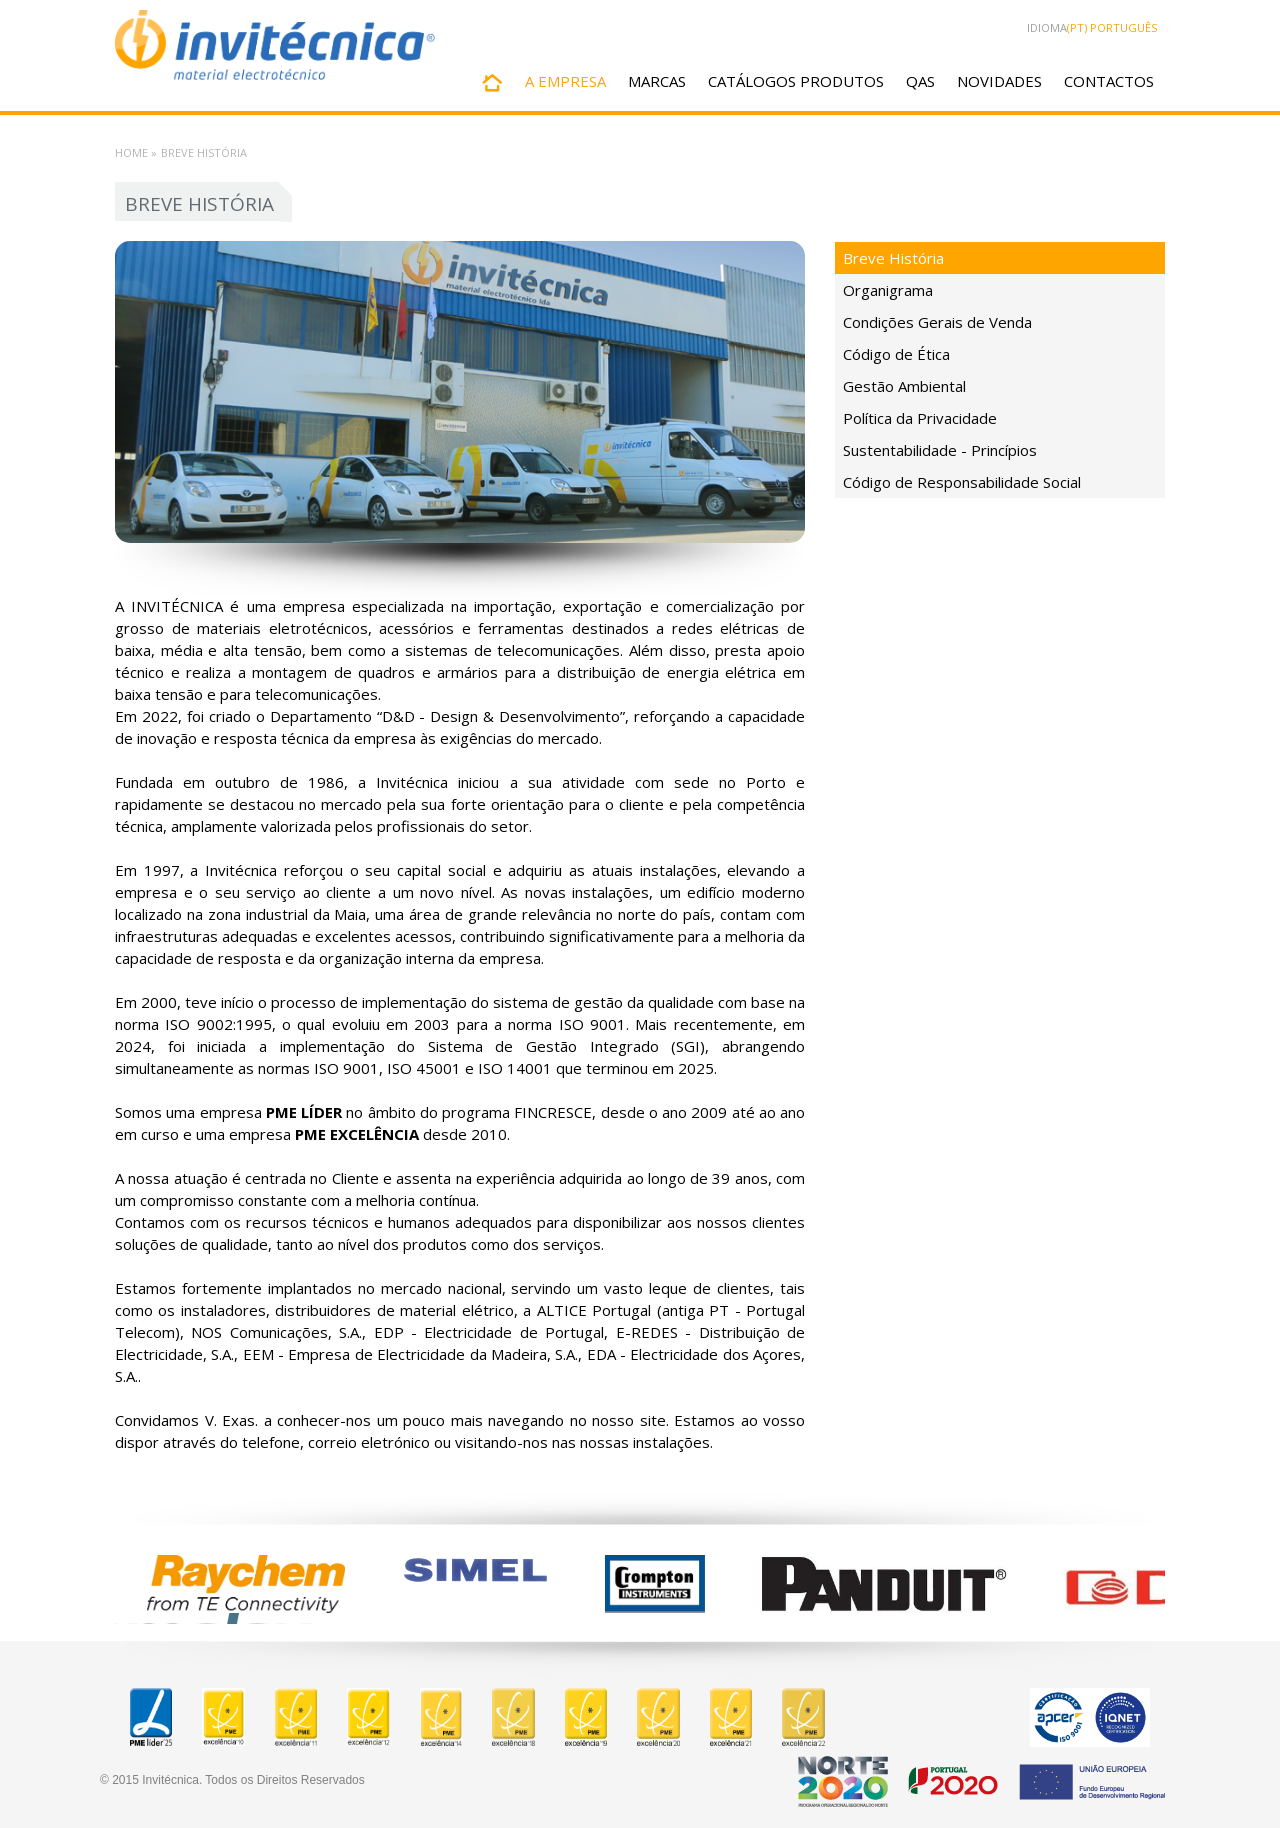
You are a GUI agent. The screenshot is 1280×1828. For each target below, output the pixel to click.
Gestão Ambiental (904, 386)
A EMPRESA (565, 81)
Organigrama (888, 290)
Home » (136, 152)
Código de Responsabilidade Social (962, 482)
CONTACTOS (1109, 81)
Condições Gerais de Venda (937, 322)
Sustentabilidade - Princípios (940, 450)
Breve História (893, 258)
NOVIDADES (999, 81)
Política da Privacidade (920, 418)
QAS (920, 81)
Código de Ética (896, 354)
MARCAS (657, 81)
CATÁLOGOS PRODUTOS (796, 81)
